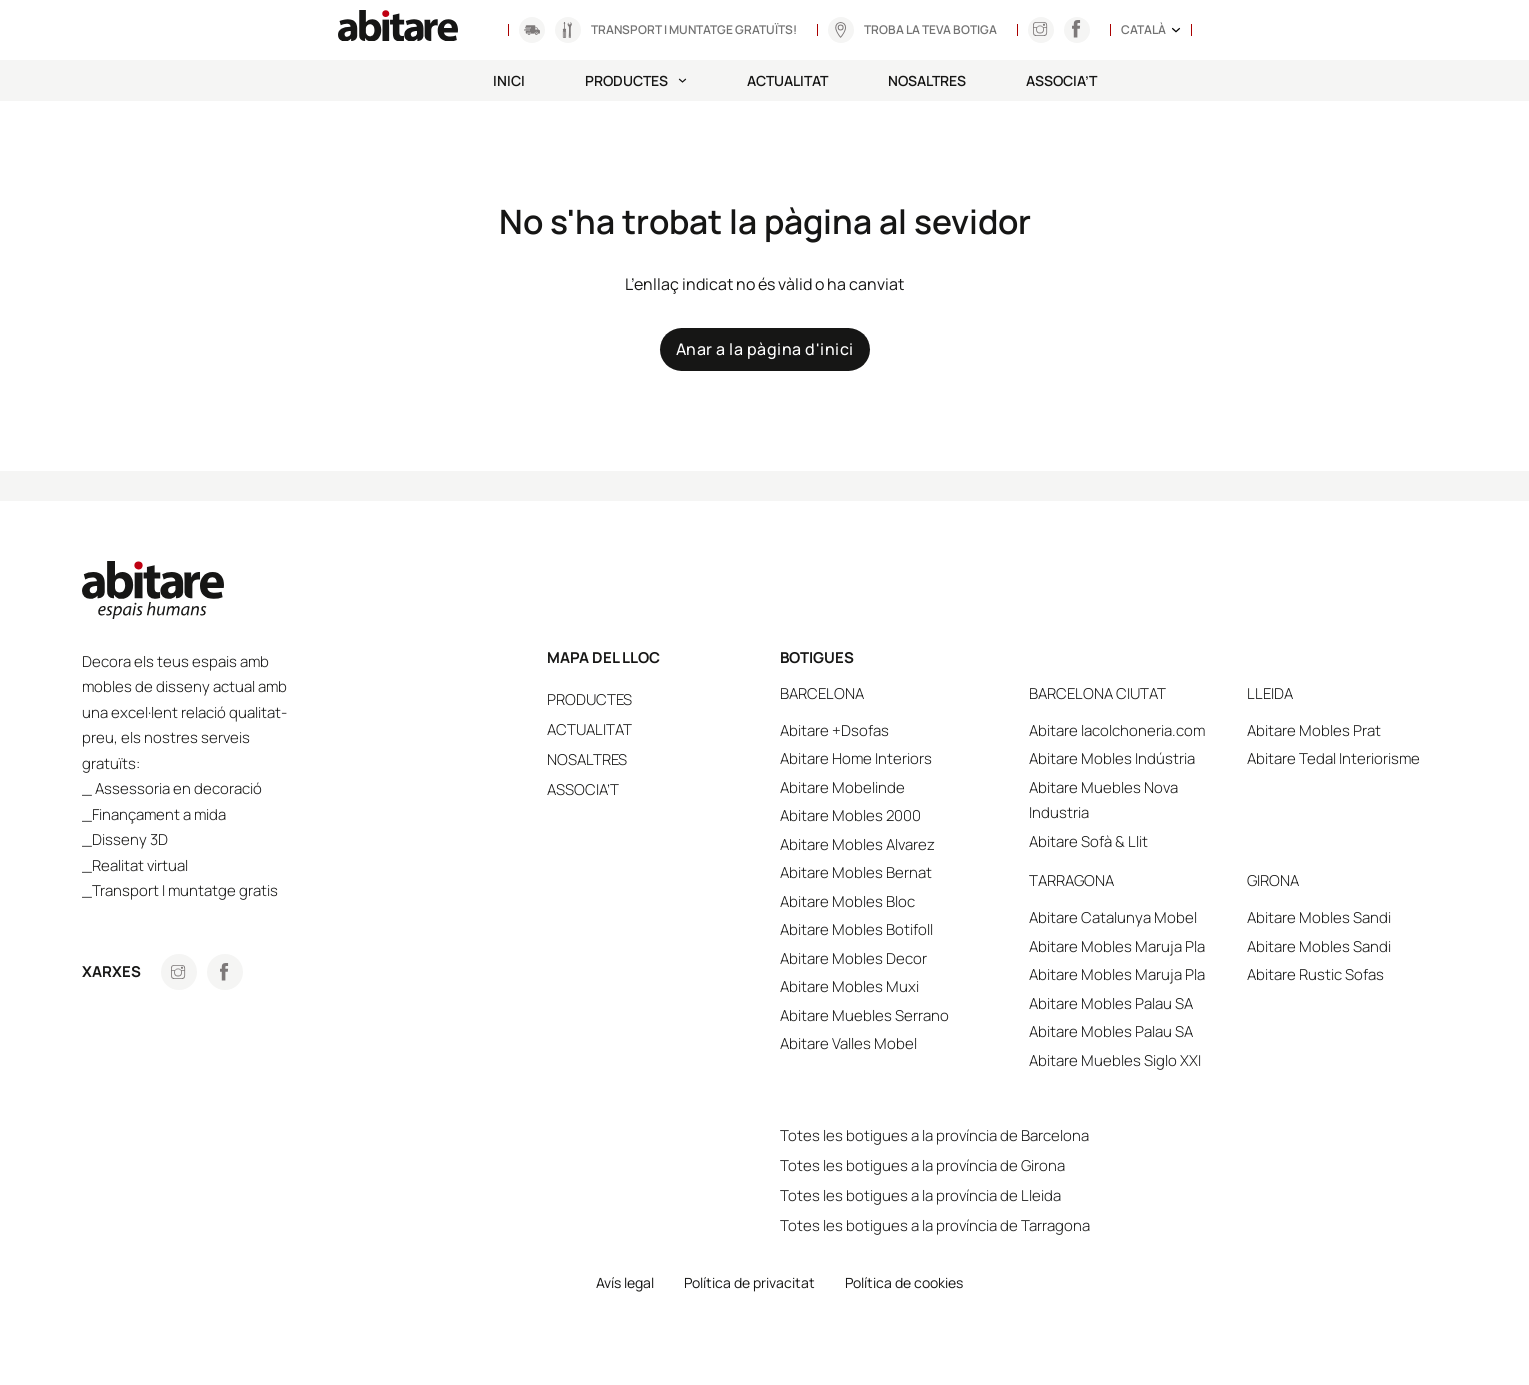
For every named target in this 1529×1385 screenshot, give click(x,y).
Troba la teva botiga (930, 29)
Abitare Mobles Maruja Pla (1143, 946)
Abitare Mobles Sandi (1331, 917)
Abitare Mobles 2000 (889, 815)
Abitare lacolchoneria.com (1143, 730)
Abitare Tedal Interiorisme (1345, 758)
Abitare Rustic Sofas (1327, 974)
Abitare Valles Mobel (887, 1043)
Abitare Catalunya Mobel (1139, 917)
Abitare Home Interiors (895, 758)
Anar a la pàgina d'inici (765, 349)
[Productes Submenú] (682, 80)
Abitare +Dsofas (873, 730)
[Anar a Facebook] (225, 972)
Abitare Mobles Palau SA (1137, 1003)
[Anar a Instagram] (1040, 30)
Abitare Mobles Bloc (886, 901)
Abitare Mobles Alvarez (896, 844)
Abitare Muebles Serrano (903, 1015)
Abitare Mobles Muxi (888, 986)
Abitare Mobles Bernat (895, 872)
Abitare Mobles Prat (1326, 730)
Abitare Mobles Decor (892, 958)
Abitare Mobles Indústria (1138, 758)
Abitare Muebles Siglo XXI (1141, 1060)
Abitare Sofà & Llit (1114, 841)
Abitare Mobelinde (881, 787)
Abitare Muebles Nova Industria (1129, 800)
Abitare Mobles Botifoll (895, 929)
